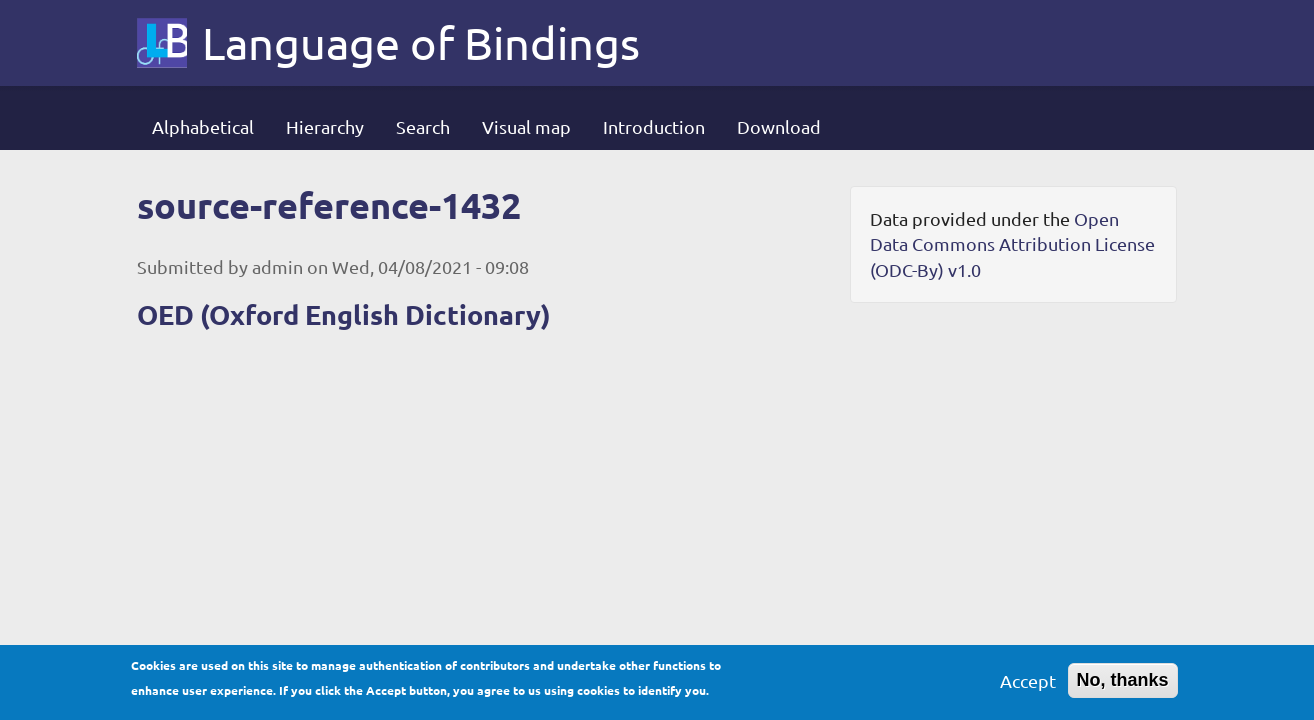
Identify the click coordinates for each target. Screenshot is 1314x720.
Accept (1028, 686)
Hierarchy (325, 126)
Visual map (526, 126)
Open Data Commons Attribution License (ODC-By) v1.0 (1012, 244)
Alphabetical (203, 126)
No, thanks (1123, 686)
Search (423, 126)
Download (779, 126)
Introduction (654, 126)
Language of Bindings (421, 43)
